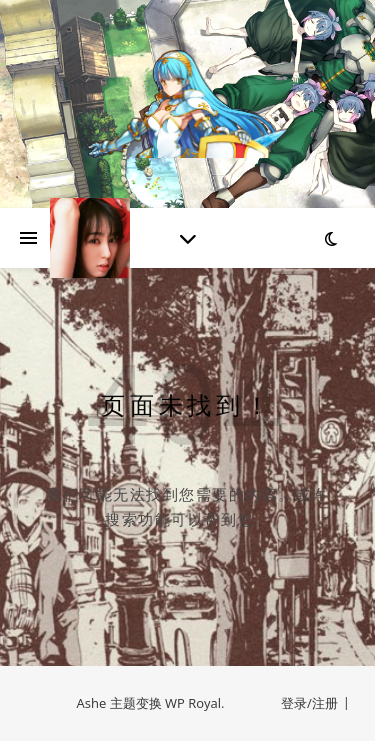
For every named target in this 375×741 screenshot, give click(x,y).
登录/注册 (309, 703)
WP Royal (193, 703)
